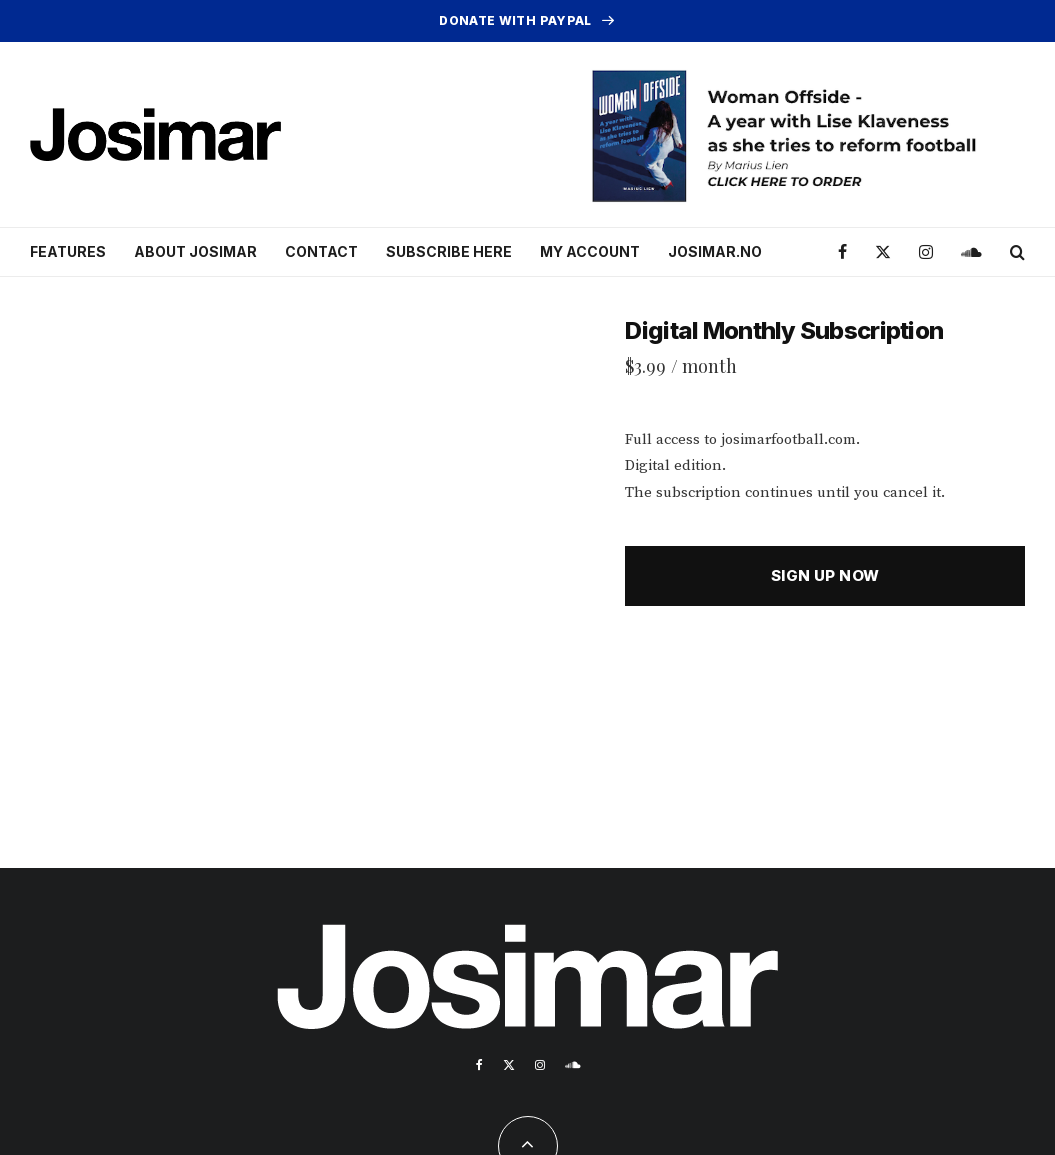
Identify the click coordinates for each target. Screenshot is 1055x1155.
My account (590, 251)
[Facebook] (842, 252)
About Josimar (195, 251)
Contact (321, 251)
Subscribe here (449, 251)
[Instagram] (926, 252)
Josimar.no (715, 251)
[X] (883, 252)
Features (68, 251)
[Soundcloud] (971, 252)
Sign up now (825, 575)
